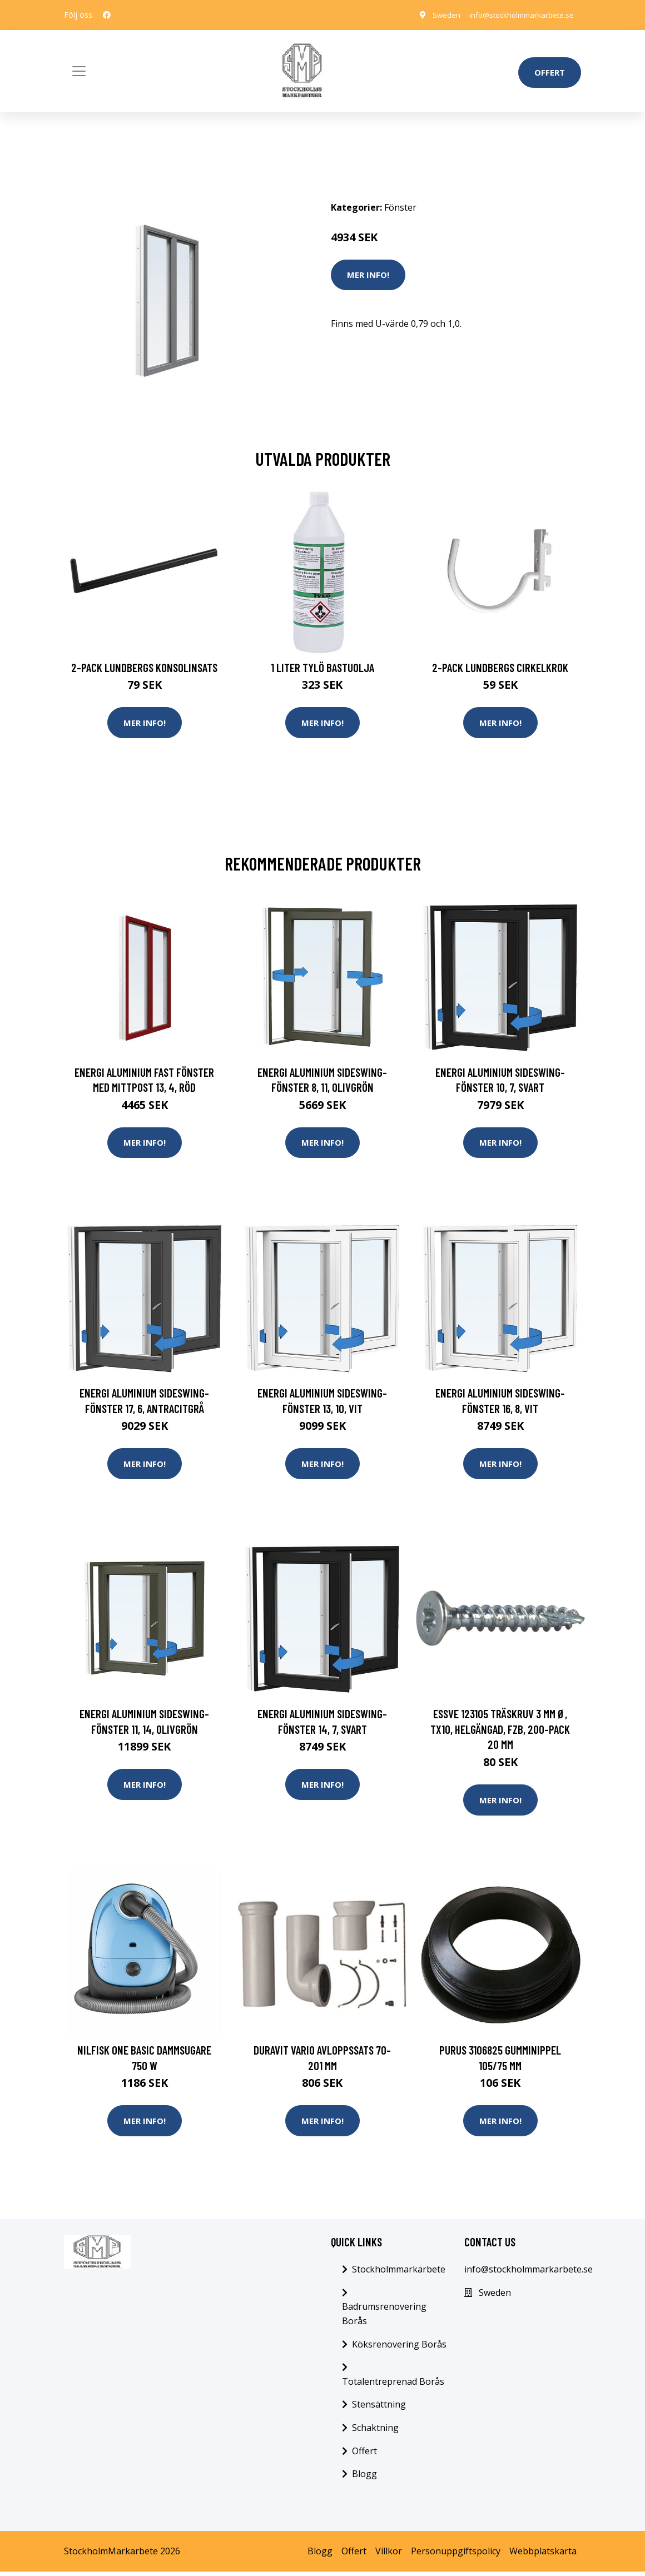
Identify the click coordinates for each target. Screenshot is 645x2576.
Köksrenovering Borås (399, 2348)
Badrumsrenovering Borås (384, 2318)
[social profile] (106, 15)
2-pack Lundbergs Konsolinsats (144, 667)
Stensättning (379, 2409)
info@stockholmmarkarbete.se (517, 14)
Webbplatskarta (543, 2555)
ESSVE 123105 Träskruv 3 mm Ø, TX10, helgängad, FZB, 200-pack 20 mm (500, 1731)
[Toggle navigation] (79, 71)
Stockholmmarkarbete (398, 2273)
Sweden (436, 14)
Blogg (364, 2477)
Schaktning (375, 2431)
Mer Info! (368, 274)
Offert (549, 72)
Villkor (388, 2555)
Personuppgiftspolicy (455, 2555)
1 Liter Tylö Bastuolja (322, 667)
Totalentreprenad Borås (393, 2385)
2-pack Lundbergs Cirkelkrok (500, 667)
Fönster (400, 207)
